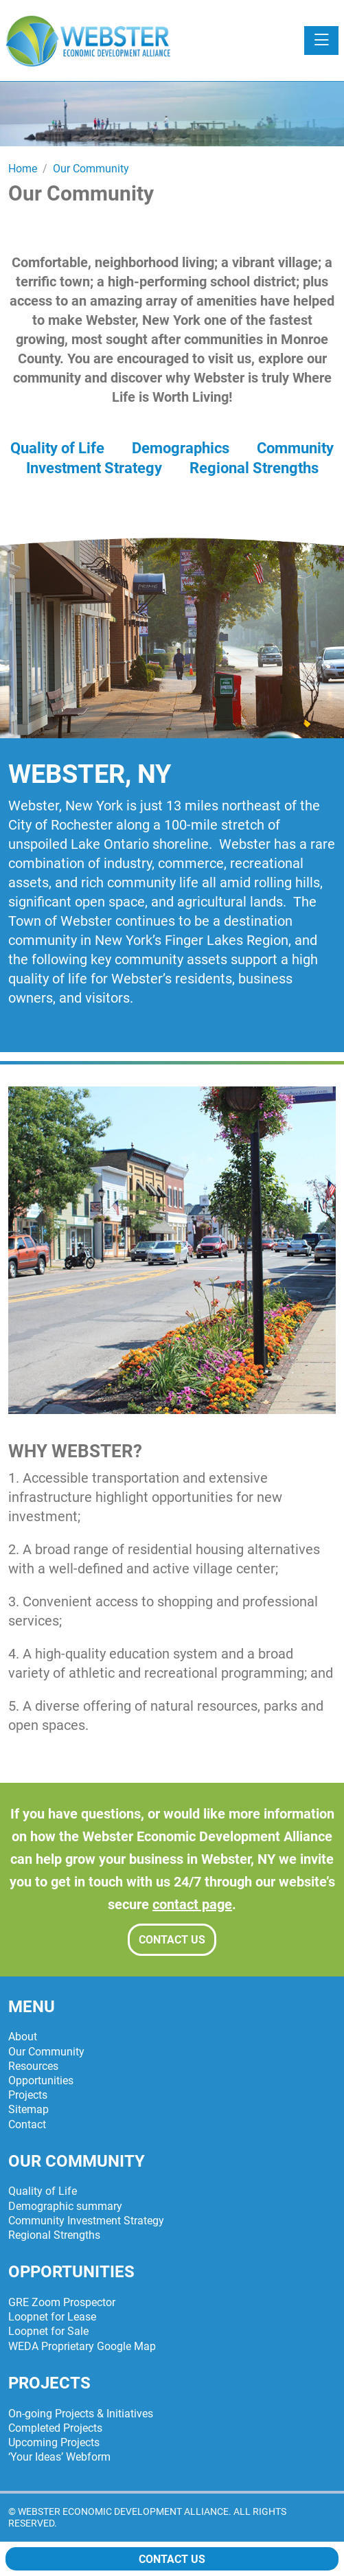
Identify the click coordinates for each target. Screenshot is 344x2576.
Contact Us (172, 1939)
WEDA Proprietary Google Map (82, 2346)
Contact (27, 2124)
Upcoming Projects (54, 2442)
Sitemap (28, 2109)
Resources (33, 2066)
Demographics (180, 448)
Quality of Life (57, 448)
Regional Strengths (254, 468)
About (22, 2036)
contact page (192, 1904)
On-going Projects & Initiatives (80, 2413)
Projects (27, 2094)
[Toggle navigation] (321, 40)
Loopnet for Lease (52, 2316)
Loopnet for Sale (48, 2331)
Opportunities (40, 2080)
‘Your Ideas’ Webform (59, 2456)
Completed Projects (55, 2428)
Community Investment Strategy (86, 2220)
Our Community (46, 2051)
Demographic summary (65, 2206)
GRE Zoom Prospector (61, 2302)
